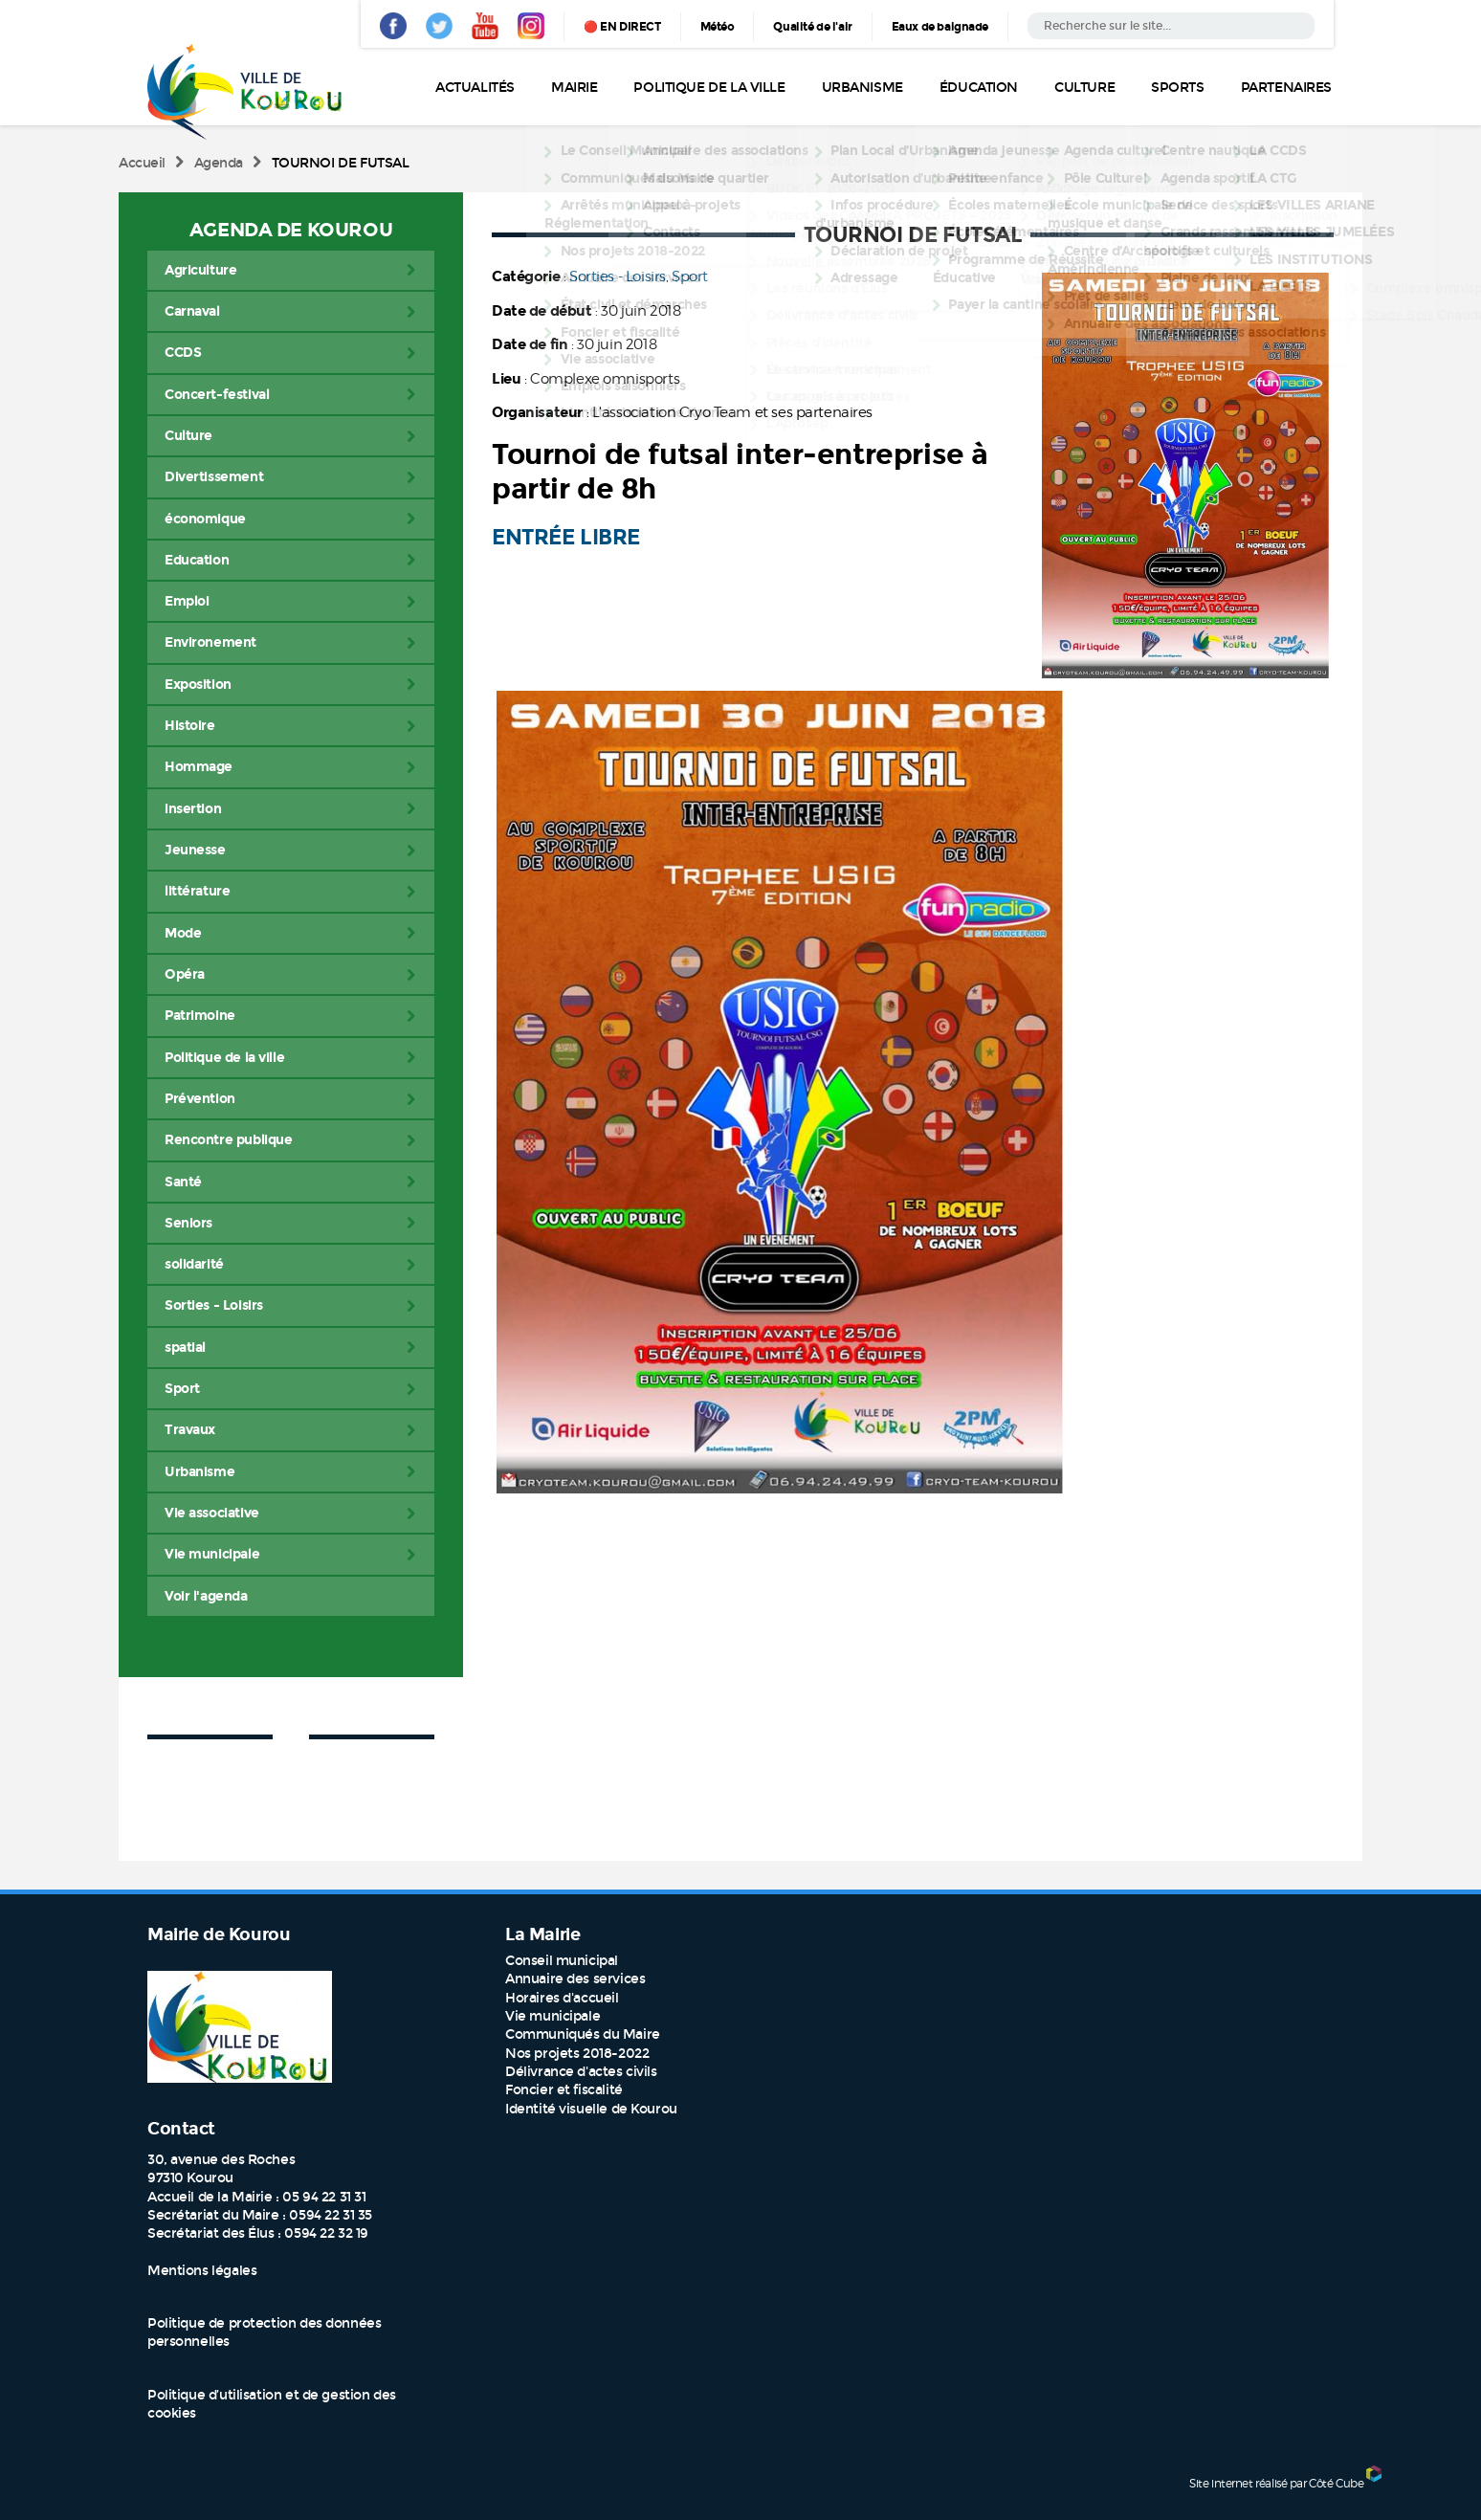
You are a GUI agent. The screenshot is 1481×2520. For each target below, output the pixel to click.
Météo (717, 26)
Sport (690, 276)
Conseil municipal (561, 1961)
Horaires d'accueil (561, 1998)
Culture (1084, 87)
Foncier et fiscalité (564, 2090)
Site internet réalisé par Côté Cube (1276, 2483)
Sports (1177, 87)
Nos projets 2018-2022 (577, 2053)
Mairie (574, 87)
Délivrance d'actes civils (581, 2072)
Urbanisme (862, 87)
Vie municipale (552, 2016)
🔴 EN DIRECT (622, 26)
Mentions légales (201, 2271)
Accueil (142, 163)
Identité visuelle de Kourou (591, 2109)
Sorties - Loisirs (617, 276)
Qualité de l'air (812, 26)
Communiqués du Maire (582, 2034)
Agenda (218, 163)
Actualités (475, 87)
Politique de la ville (709, 87)
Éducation (978, 87)
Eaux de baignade (940, 26)
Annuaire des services (575, 1979)
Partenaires (1286, 87)
